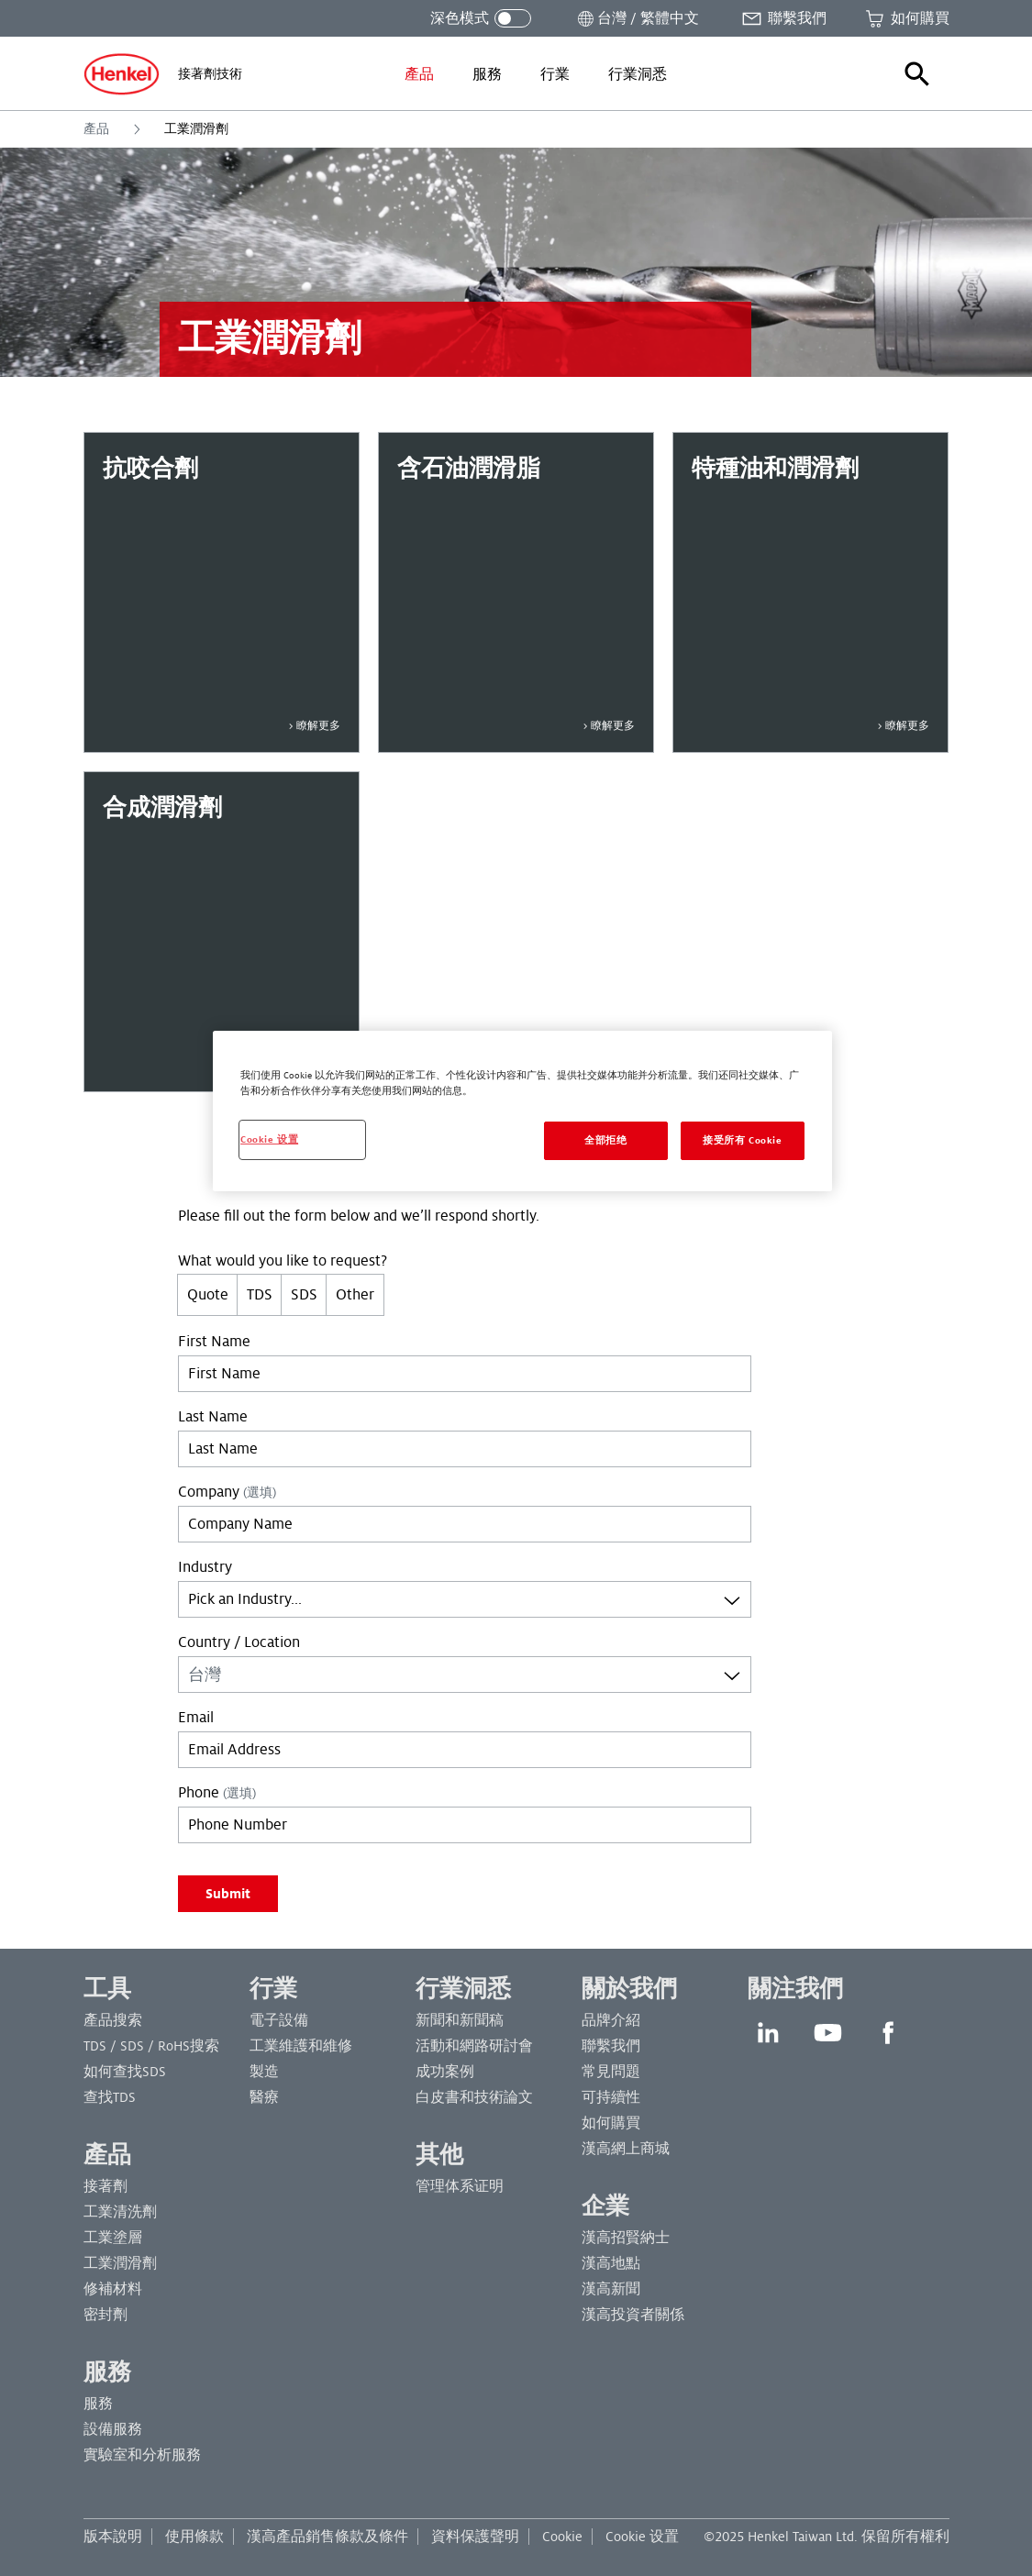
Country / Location (239, 1642)
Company (227, 1492)
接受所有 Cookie (742, 1140)
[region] (522, 1111)
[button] (917, 74)
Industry (205, 1567)
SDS (304, 1295)
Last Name (213, 1417)
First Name (214, 1341)
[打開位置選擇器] (637, 18)
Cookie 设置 (642, 2536)
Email (196, 1717)
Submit (227, 1893)
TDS (259, 1295)
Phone (217, 1793)
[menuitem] (419, 74)
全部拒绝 (605, 1140)
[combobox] (464, 1599)
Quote (207, 1295)
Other (355, 1295)
